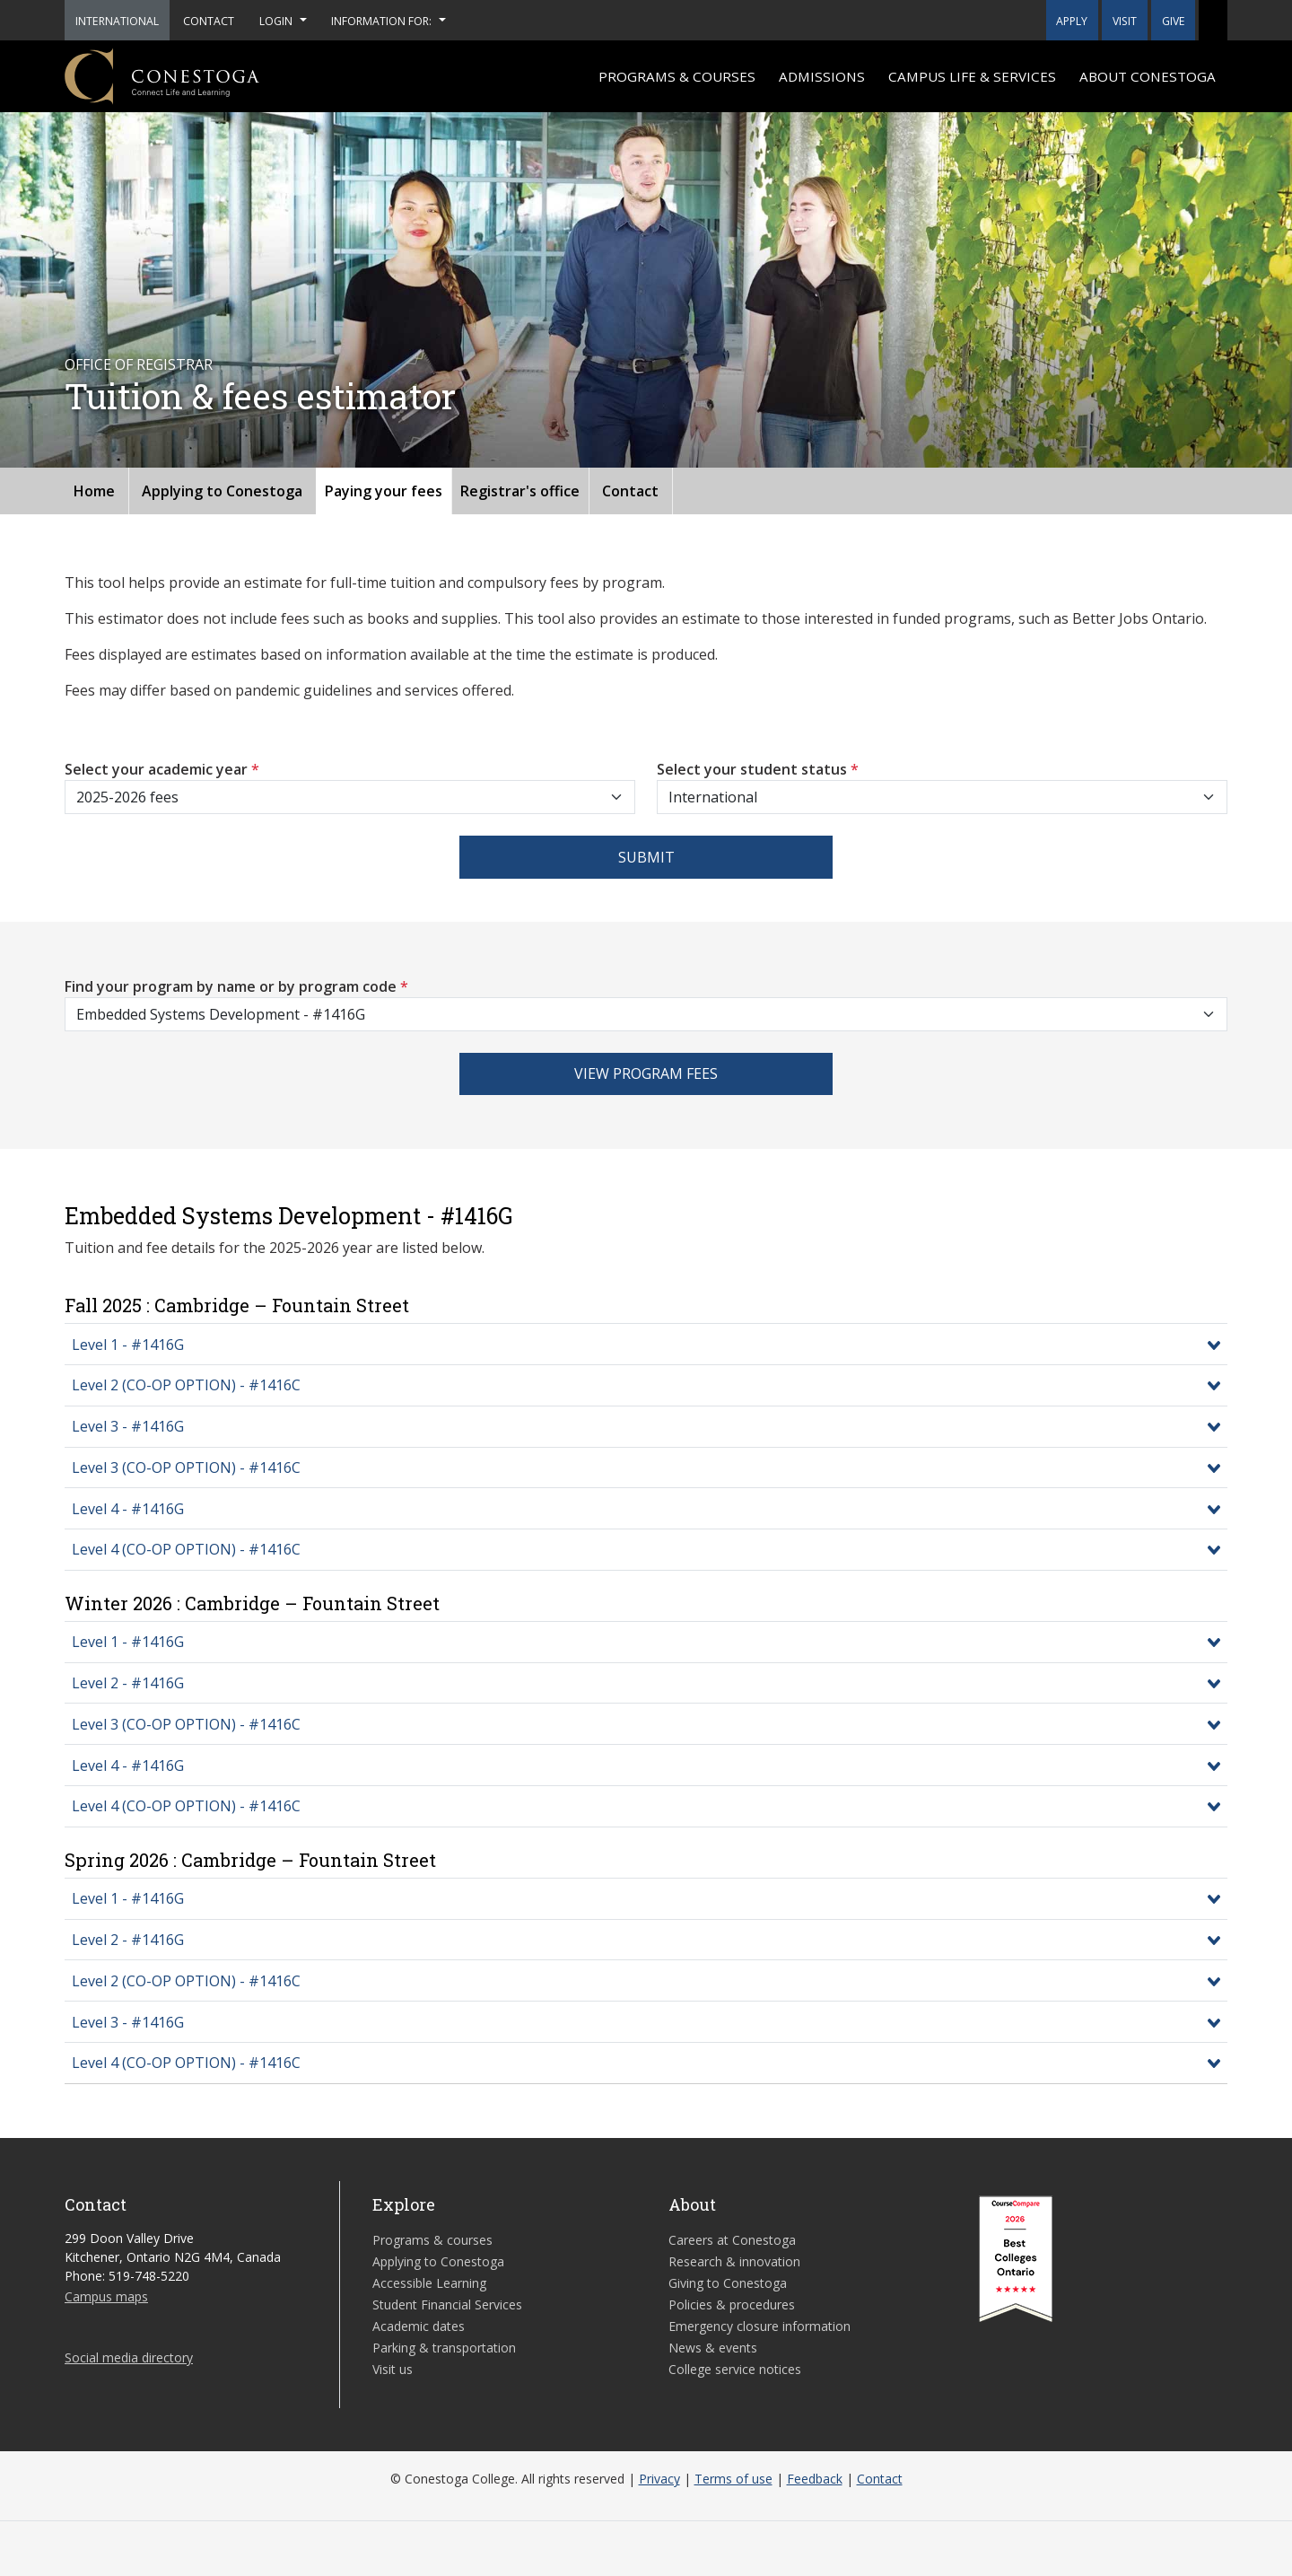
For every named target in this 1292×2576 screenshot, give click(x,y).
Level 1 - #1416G (128, 1344)
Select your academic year (162, 769)
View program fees (646, 1073)
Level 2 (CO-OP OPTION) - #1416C (186, 1385)
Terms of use (733, 2478)
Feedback (814, 2478)
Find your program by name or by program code (236, 986)
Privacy (659, 2478)
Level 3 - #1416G (128, 1426)
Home (94, 491)
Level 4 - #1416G (128, 1509)
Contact (630, 491)
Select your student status (758, 769)
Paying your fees (383, 491)
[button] (1213, 20)
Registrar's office (520, 491)
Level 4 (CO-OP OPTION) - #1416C (186, 1549)
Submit (646, 857)
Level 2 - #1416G (128, 1683)
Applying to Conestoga (222, 491)
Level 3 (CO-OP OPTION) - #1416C (186, 1467)
